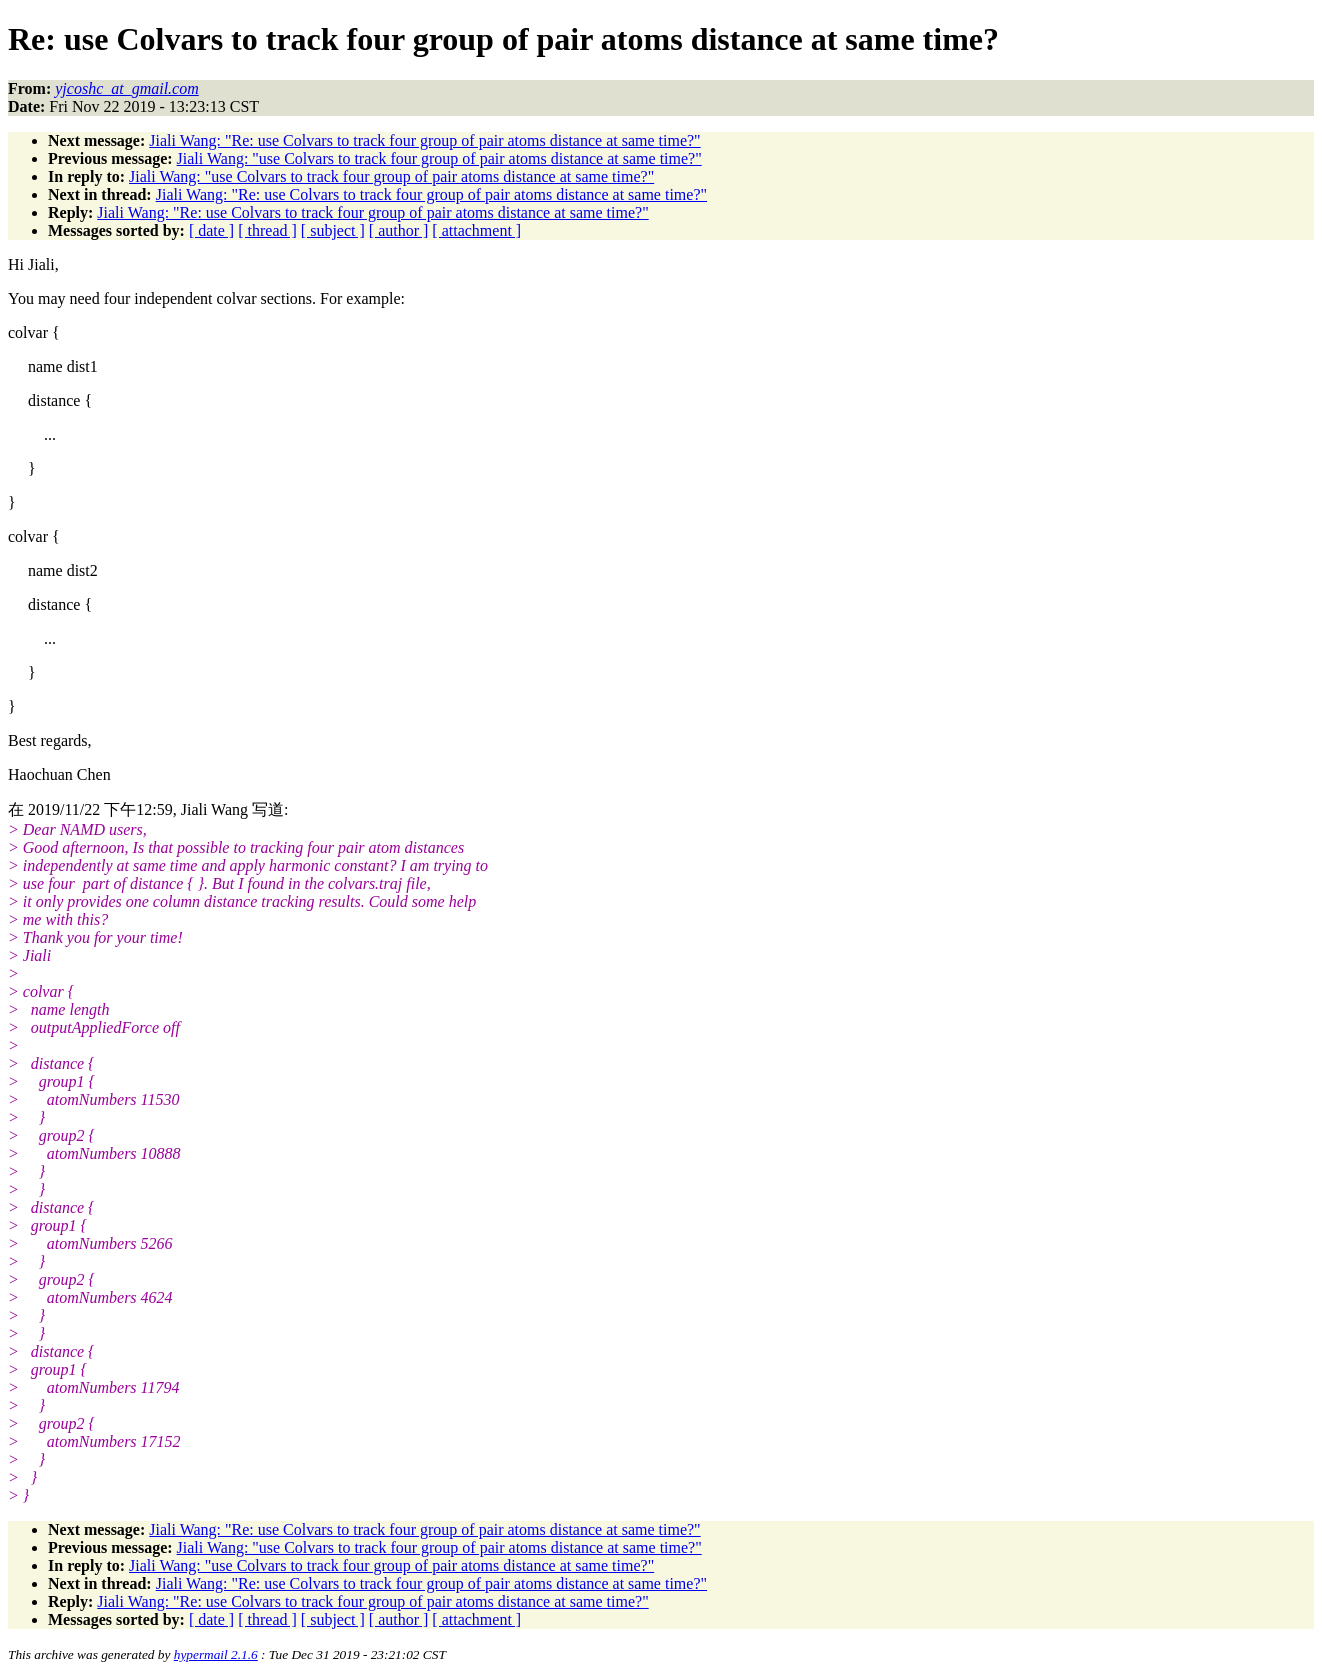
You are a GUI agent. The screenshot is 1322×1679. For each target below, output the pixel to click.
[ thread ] (267, 230)
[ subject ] (333, 230)
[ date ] (211, 230)
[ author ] (399, 230)
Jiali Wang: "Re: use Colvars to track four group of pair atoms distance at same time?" (424, 140)
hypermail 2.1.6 (216, 1654)
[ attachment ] (476, 230)
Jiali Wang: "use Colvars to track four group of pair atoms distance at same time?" (439, 158)
